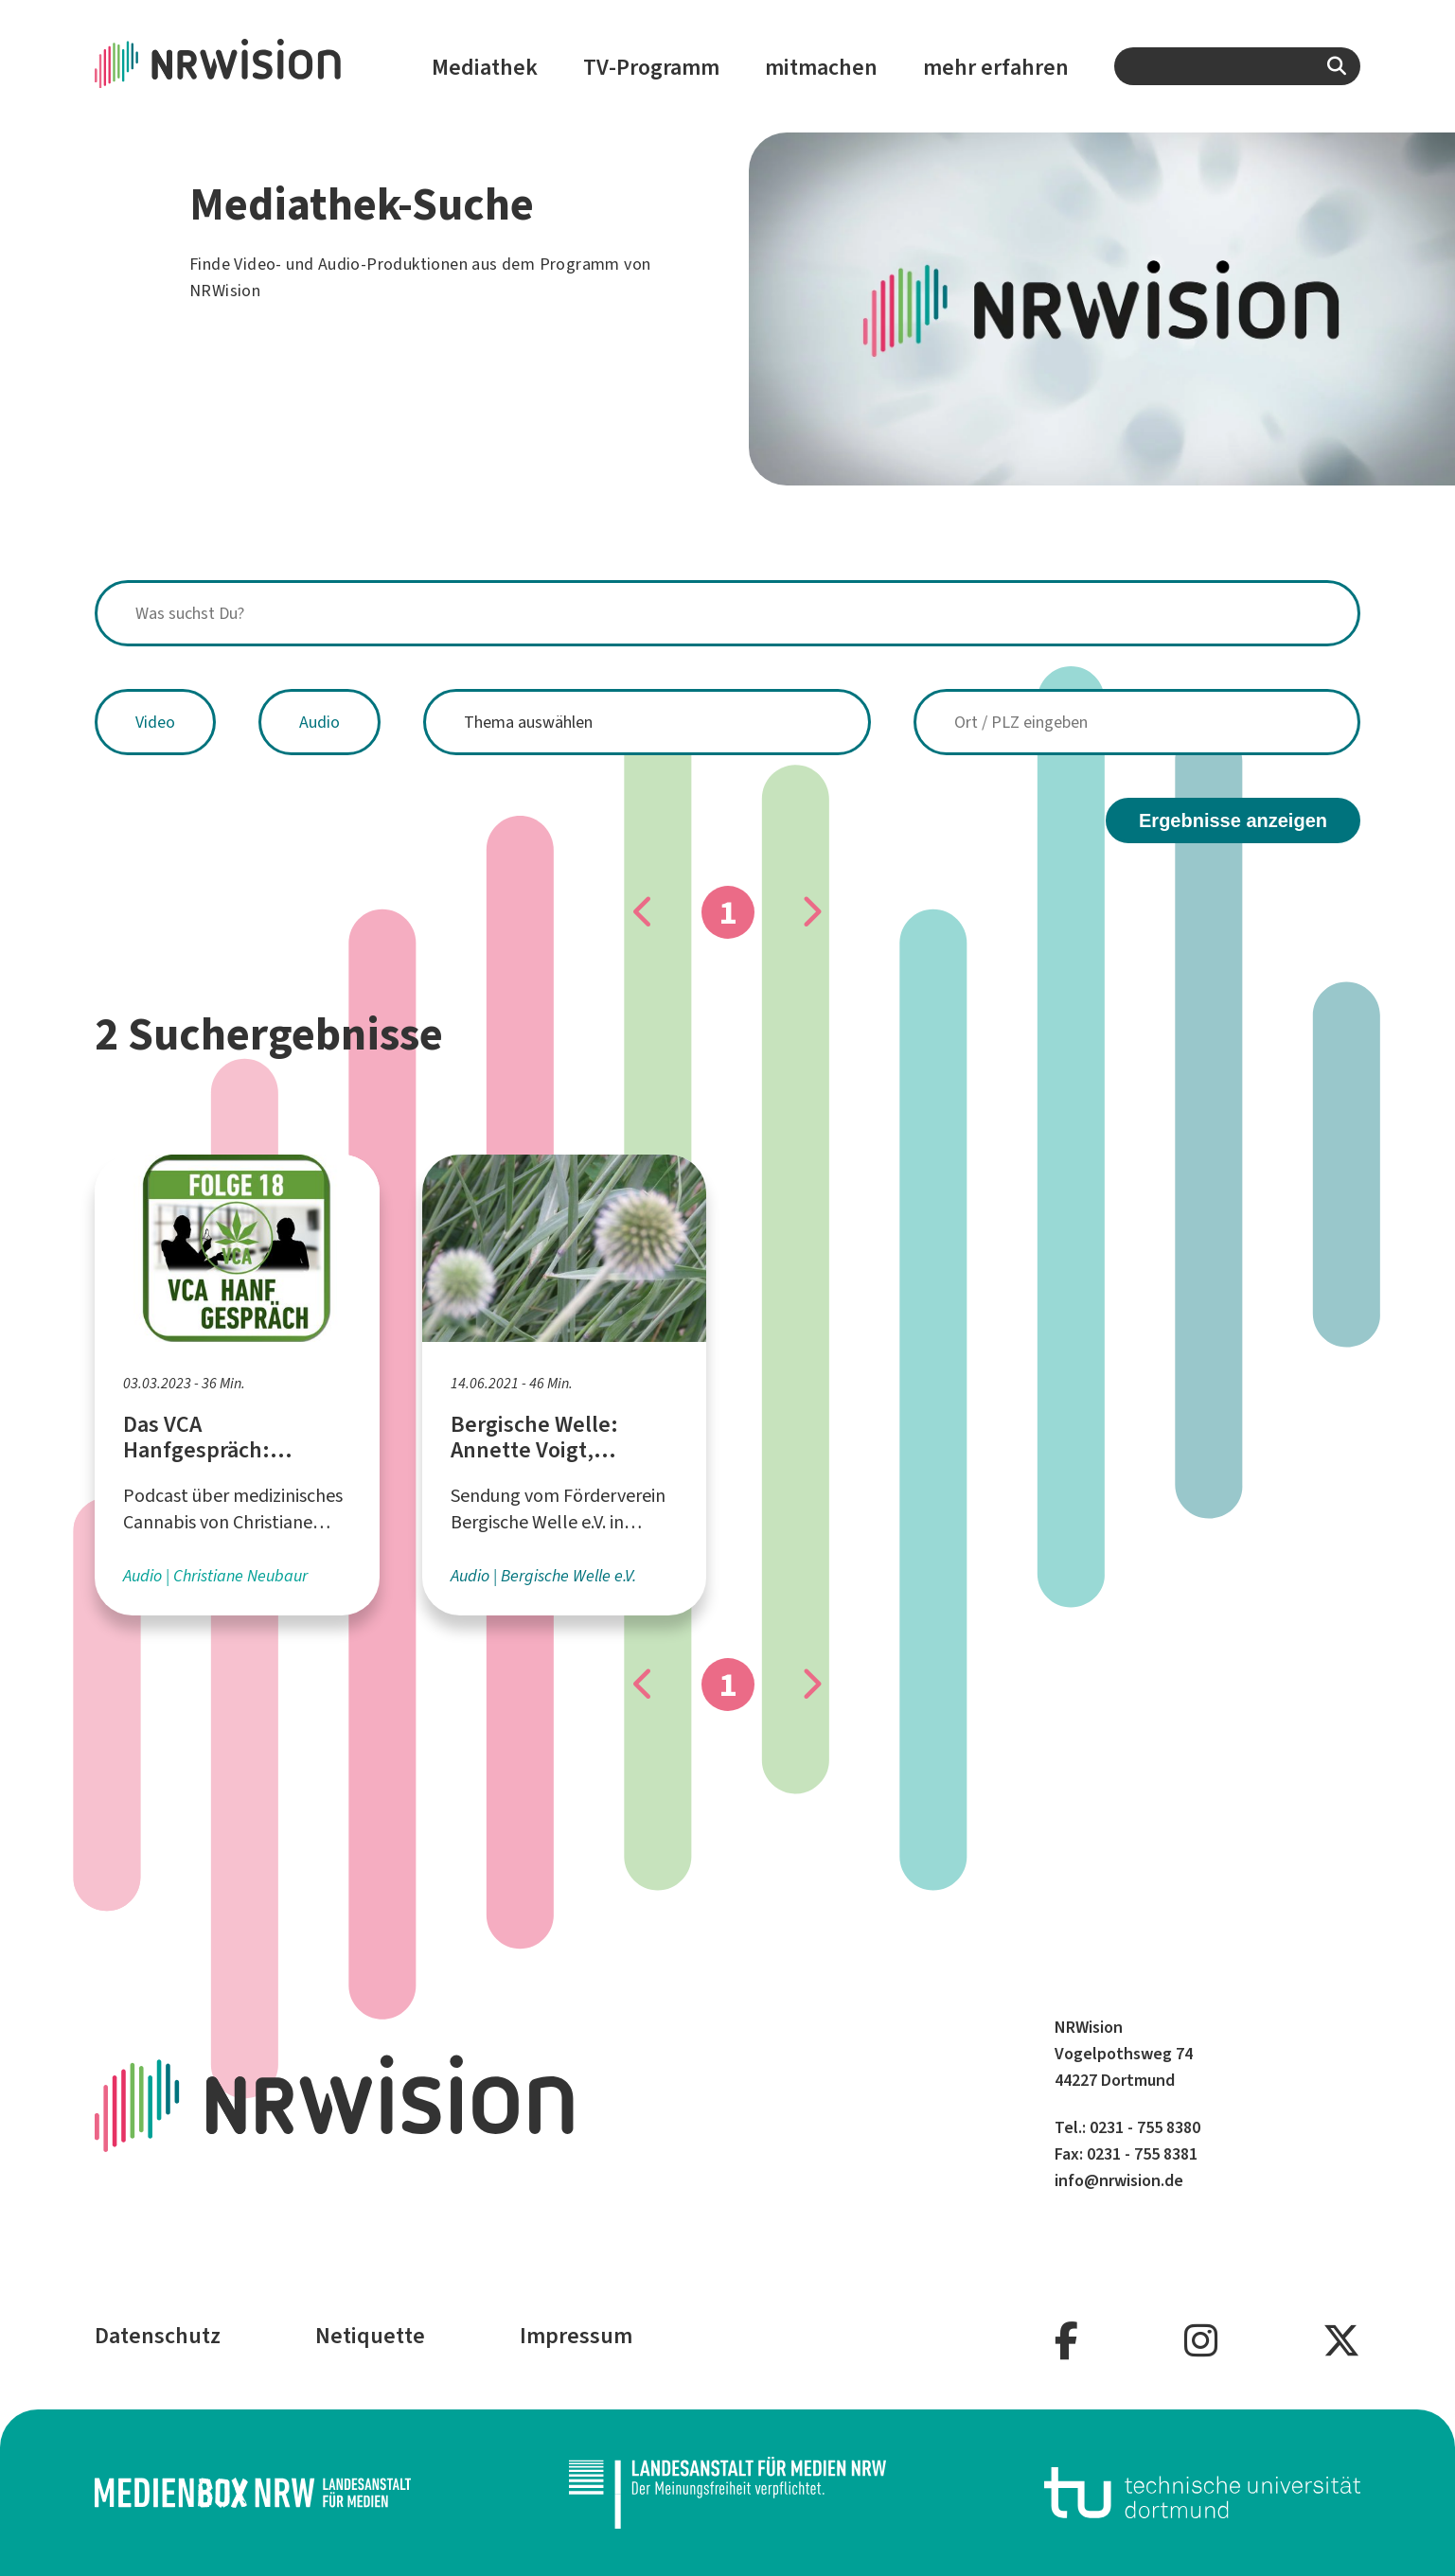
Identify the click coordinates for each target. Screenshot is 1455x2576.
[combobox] (1237, 66)
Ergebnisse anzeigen (1233, 820)
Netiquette (370, 2335)
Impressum (576, 2335)
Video (155, 722)
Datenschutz (158, 2335)
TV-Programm (651, 67)
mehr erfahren (996, 67)
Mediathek (485, 67)
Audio (319, 722)
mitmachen (821, 67)
